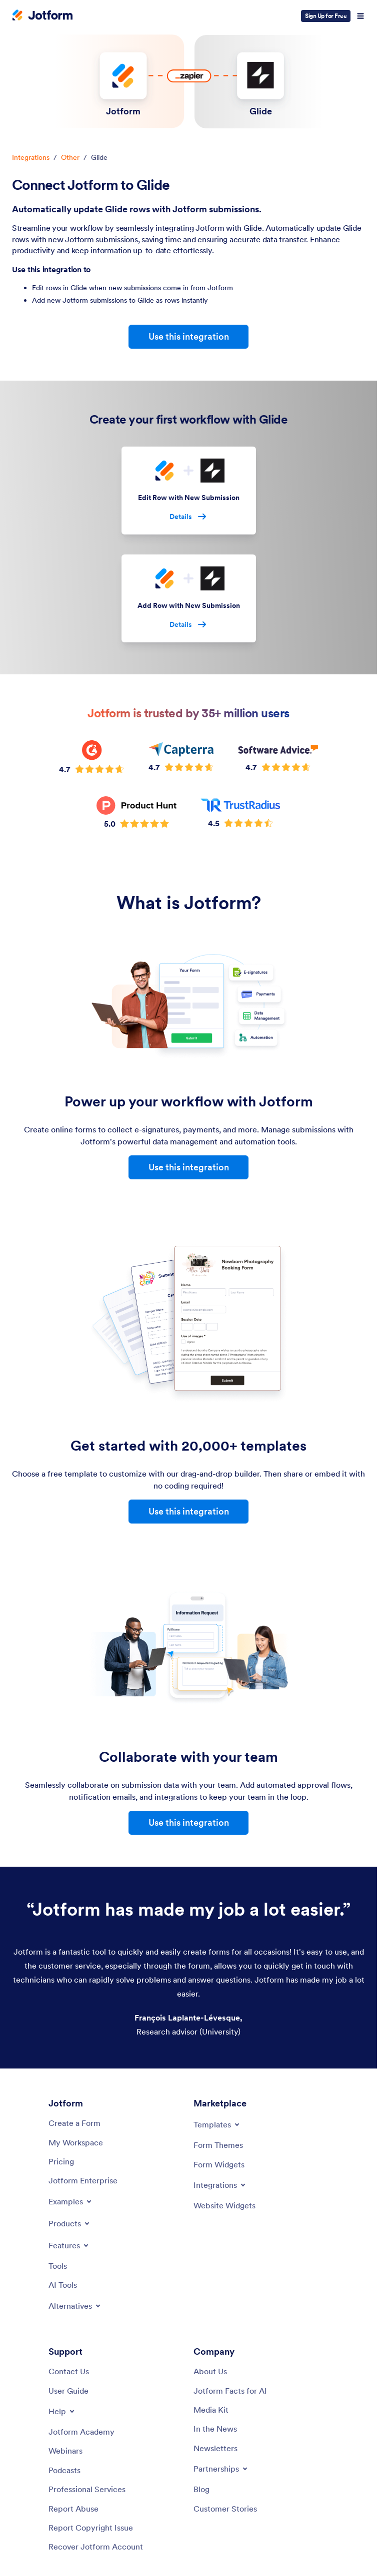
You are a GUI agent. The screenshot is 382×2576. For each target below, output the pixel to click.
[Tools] (57, 2265)
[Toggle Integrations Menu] (220, 2185)
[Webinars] (65, 2450)
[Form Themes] (218, 2144)
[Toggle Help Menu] (62, 2411)
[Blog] (202, 2489)
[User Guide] (68, 2390)
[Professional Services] (87, 2489)
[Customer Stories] (225, 2508)
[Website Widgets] (225, 2205)
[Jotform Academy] (81, 2431)
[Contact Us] (68, 2371)
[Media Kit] (211, 2409)
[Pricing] (61, 2161)
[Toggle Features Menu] (69, 2245)
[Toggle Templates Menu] (217, 2124)
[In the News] (215, 2428)
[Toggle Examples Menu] (70, 2201)
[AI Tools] (62, 2284)
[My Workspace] (75, 2142)
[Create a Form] (74, 2122)
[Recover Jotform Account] (95, 2546)
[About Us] (210, 2371)
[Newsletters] (216, 2448)
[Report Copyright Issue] (90, 2527)
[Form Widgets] (219, 2164)
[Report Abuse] (73, 2508)
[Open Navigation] (360, 16)
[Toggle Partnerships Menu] (221, 2469)
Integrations (31, 157)
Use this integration (188, 336)
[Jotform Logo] (42, 15)
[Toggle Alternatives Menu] (75, 2306)
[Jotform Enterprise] (83, 2180)
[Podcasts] (64, 2470)
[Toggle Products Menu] (69, 2223)
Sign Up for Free (325, 15)
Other (70, 157)
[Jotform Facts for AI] (230, 2390)
